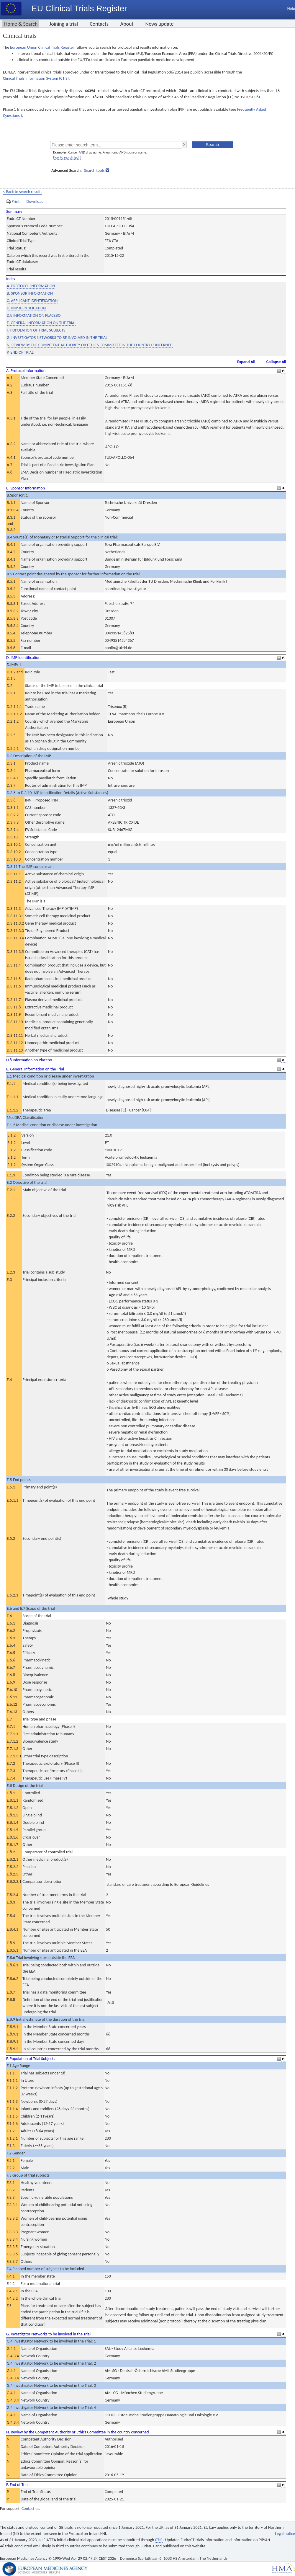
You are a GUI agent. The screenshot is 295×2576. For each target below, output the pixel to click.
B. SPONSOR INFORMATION (30, 293)
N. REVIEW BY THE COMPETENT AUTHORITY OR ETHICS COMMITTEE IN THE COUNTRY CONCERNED (90, 344)
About (127, 24)
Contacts (99, 24)
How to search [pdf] (67, 157)
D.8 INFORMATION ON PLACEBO (33, 315)
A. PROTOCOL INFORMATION (31, 285)
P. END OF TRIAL (20, 352)
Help (291, 8)
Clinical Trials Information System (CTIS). (36, 78)
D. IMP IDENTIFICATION (26, 308)
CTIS (159, 2539)
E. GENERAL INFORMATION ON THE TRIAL (41, 322)
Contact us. (31, 2508)
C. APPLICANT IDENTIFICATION (32, 300)
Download (35, 201)
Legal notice (285, 2533)
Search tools (94, 170)
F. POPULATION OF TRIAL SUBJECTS (36, 330)
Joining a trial (63, 24)
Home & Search (20, 24)
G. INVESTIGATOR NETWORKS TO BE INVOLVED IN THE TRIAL (57, 337)
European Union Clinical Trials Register (42, 47)
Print (13, 201)
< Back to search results (22, 191)
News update (159, 24)
